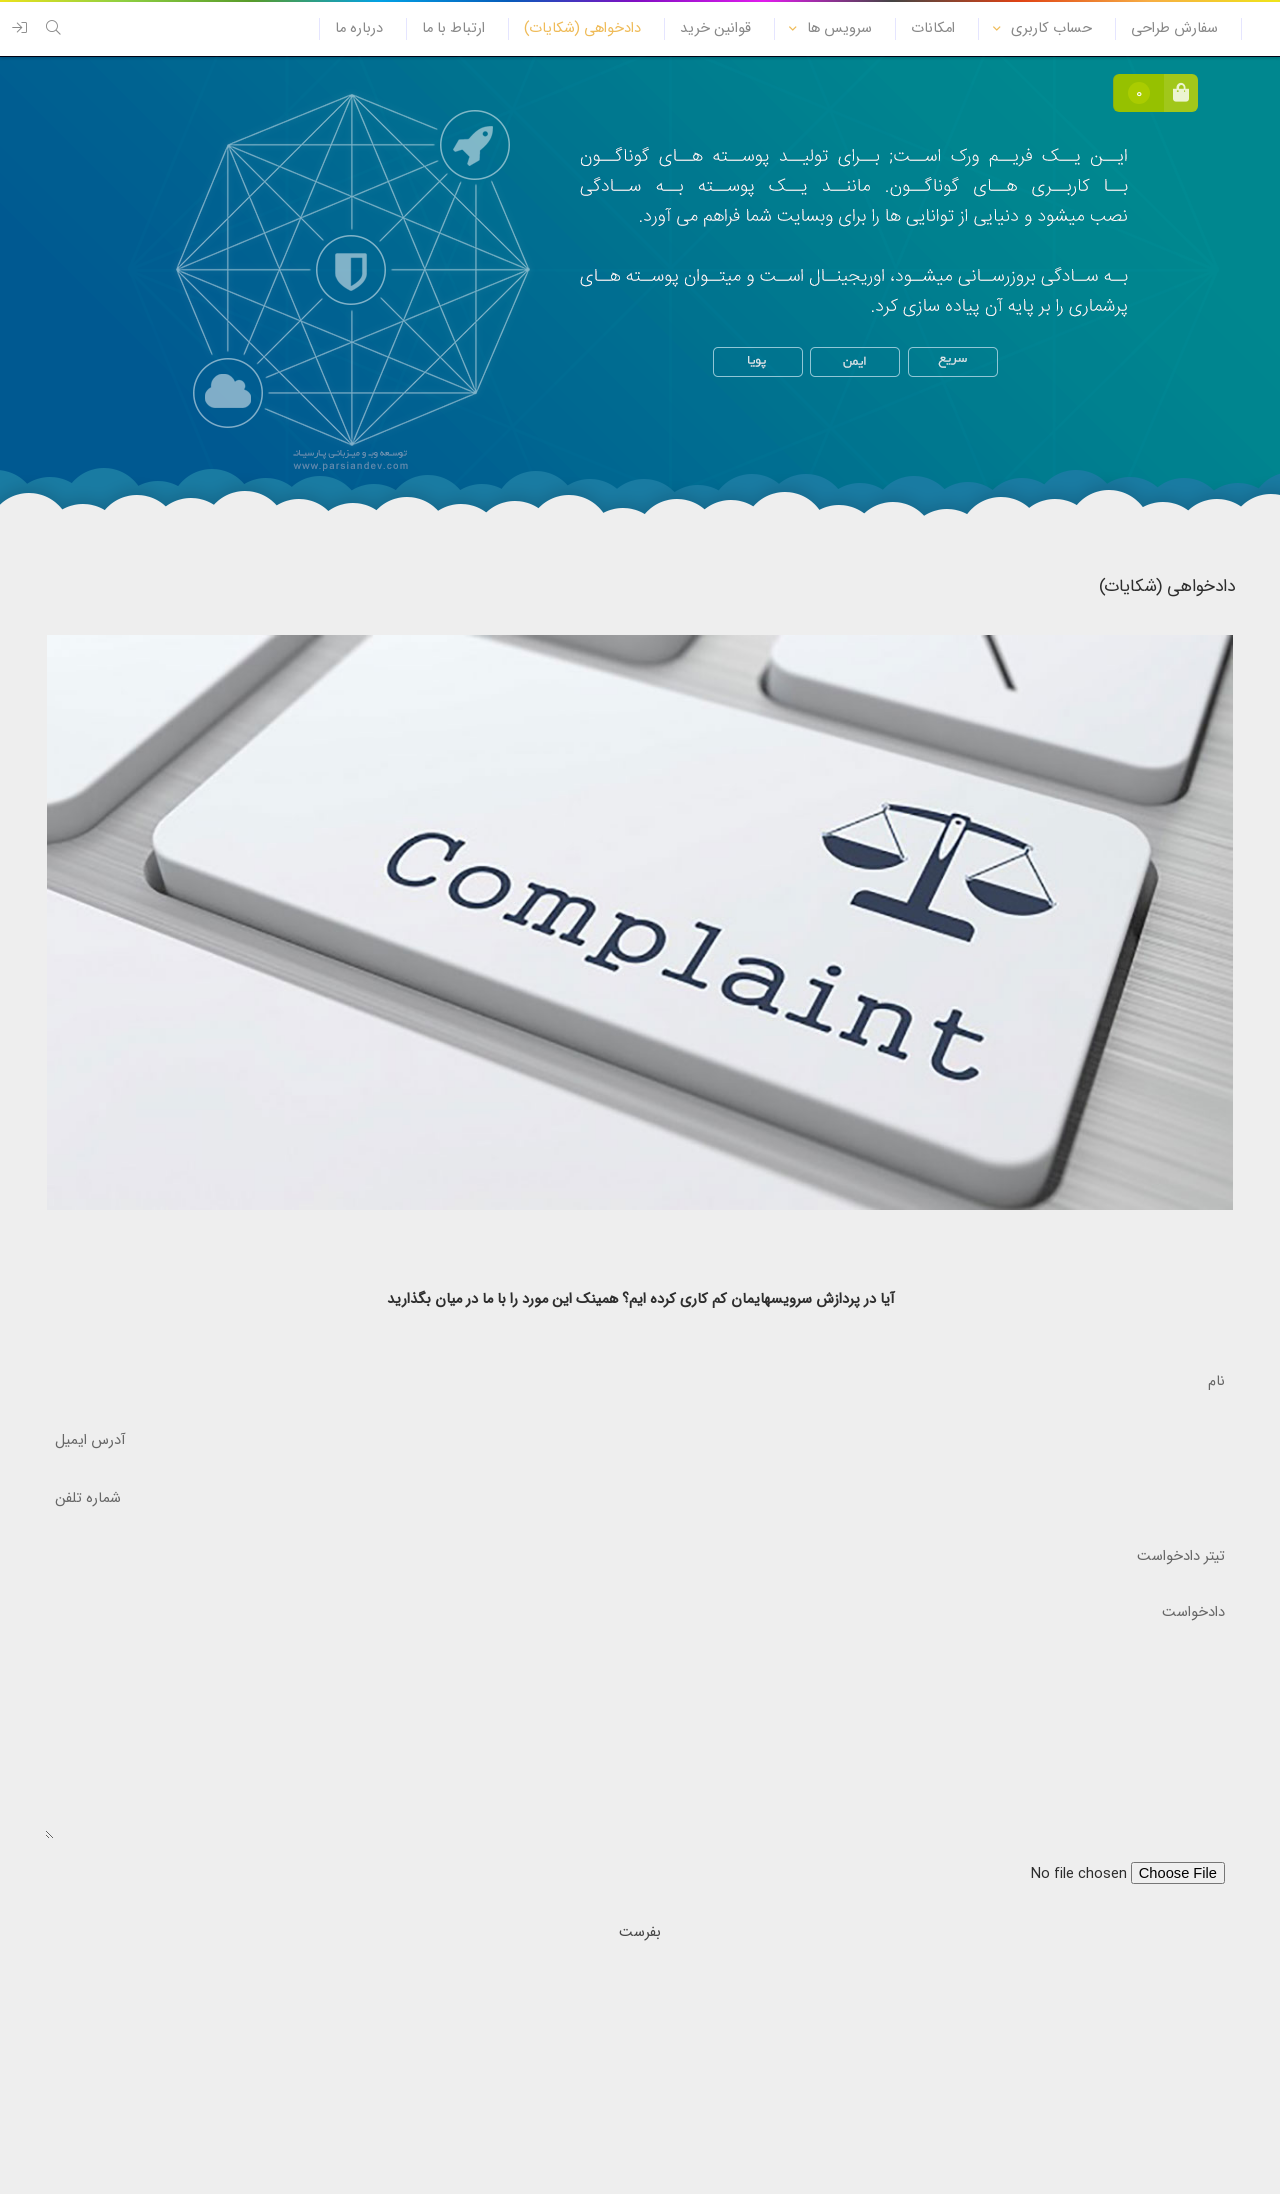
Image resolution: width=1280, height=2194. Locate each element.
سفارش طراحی (1174, 29)
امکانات (933, 29)
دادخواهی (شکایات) (582, 29)
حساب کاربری (1051, 29)
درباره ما (359, 29)
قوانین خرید (715, 29)
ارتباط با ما (453, 29)
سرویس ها (839, 29)
